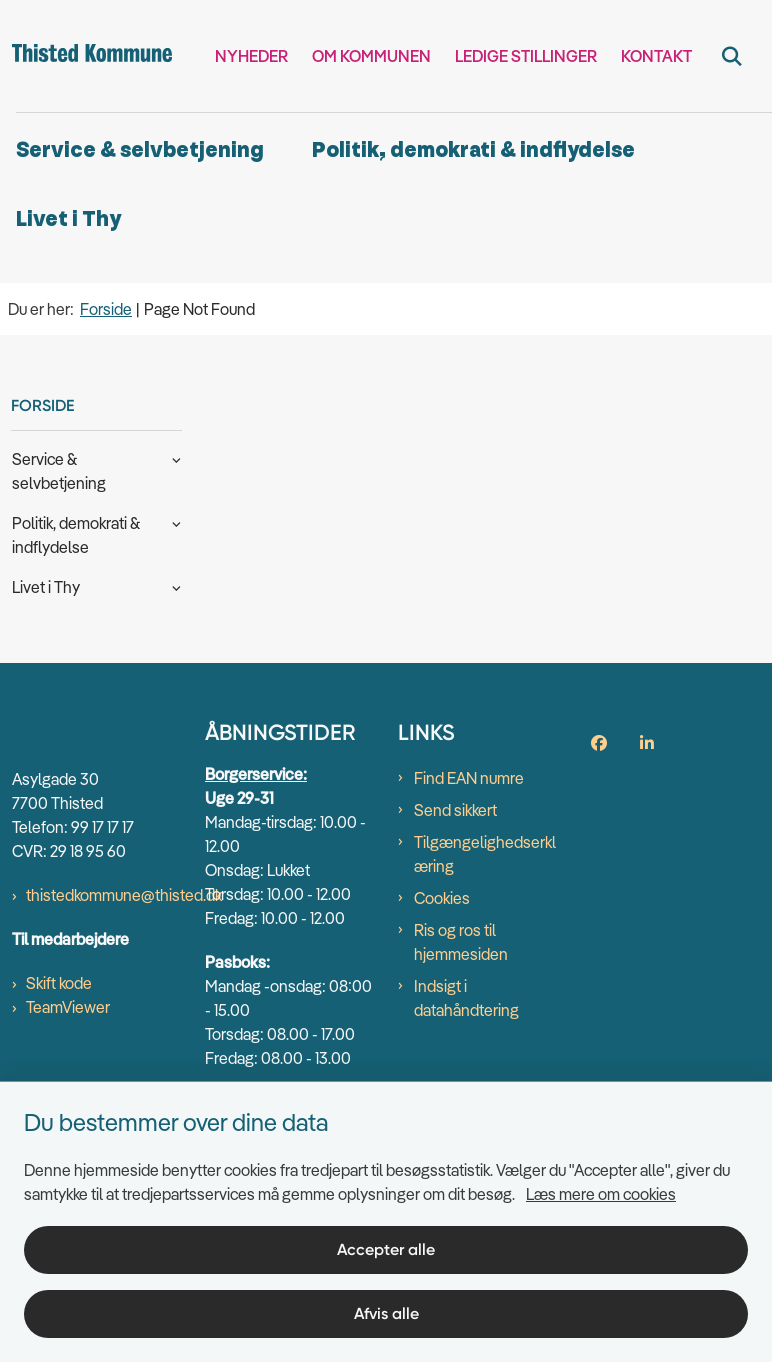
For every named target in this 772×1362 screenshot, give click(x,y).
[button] (171, 458)
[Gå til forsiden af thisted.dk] (86, 56)
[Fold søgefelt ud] (732, 56)
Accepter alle (386, 1249)
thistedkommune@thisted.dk (124, 895)
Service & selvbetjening (140, 150)
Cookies (442, 898)
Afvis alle (386, 1313)
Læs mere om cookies (601, 1194)
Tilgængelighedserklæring (485, 854)
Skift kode (59, 983)
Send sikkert (455, 810)
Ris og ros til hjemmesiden (461, 942)
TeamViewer (68, 1007)
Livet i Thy (68, 219)
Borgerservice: (256, 774)
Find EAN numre (469, 778)
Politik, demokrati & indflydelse (473, 150)
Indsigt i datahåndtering (466, 998)
